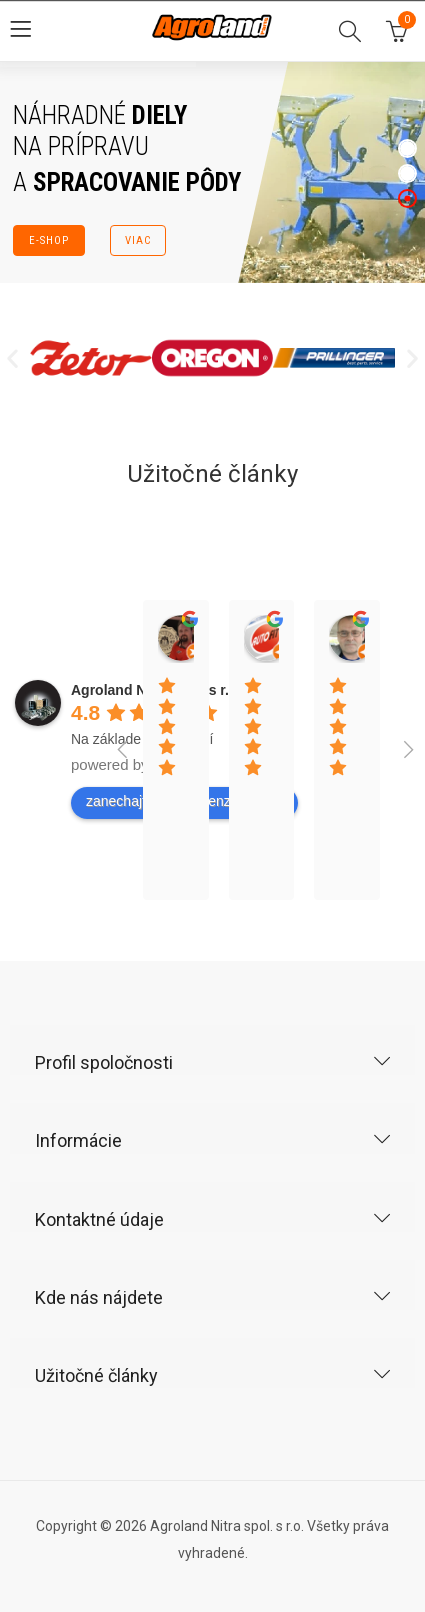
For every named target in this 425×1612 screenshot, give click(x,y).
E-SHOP (48, 240)
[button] (12, 357)
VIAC (138, 240)
